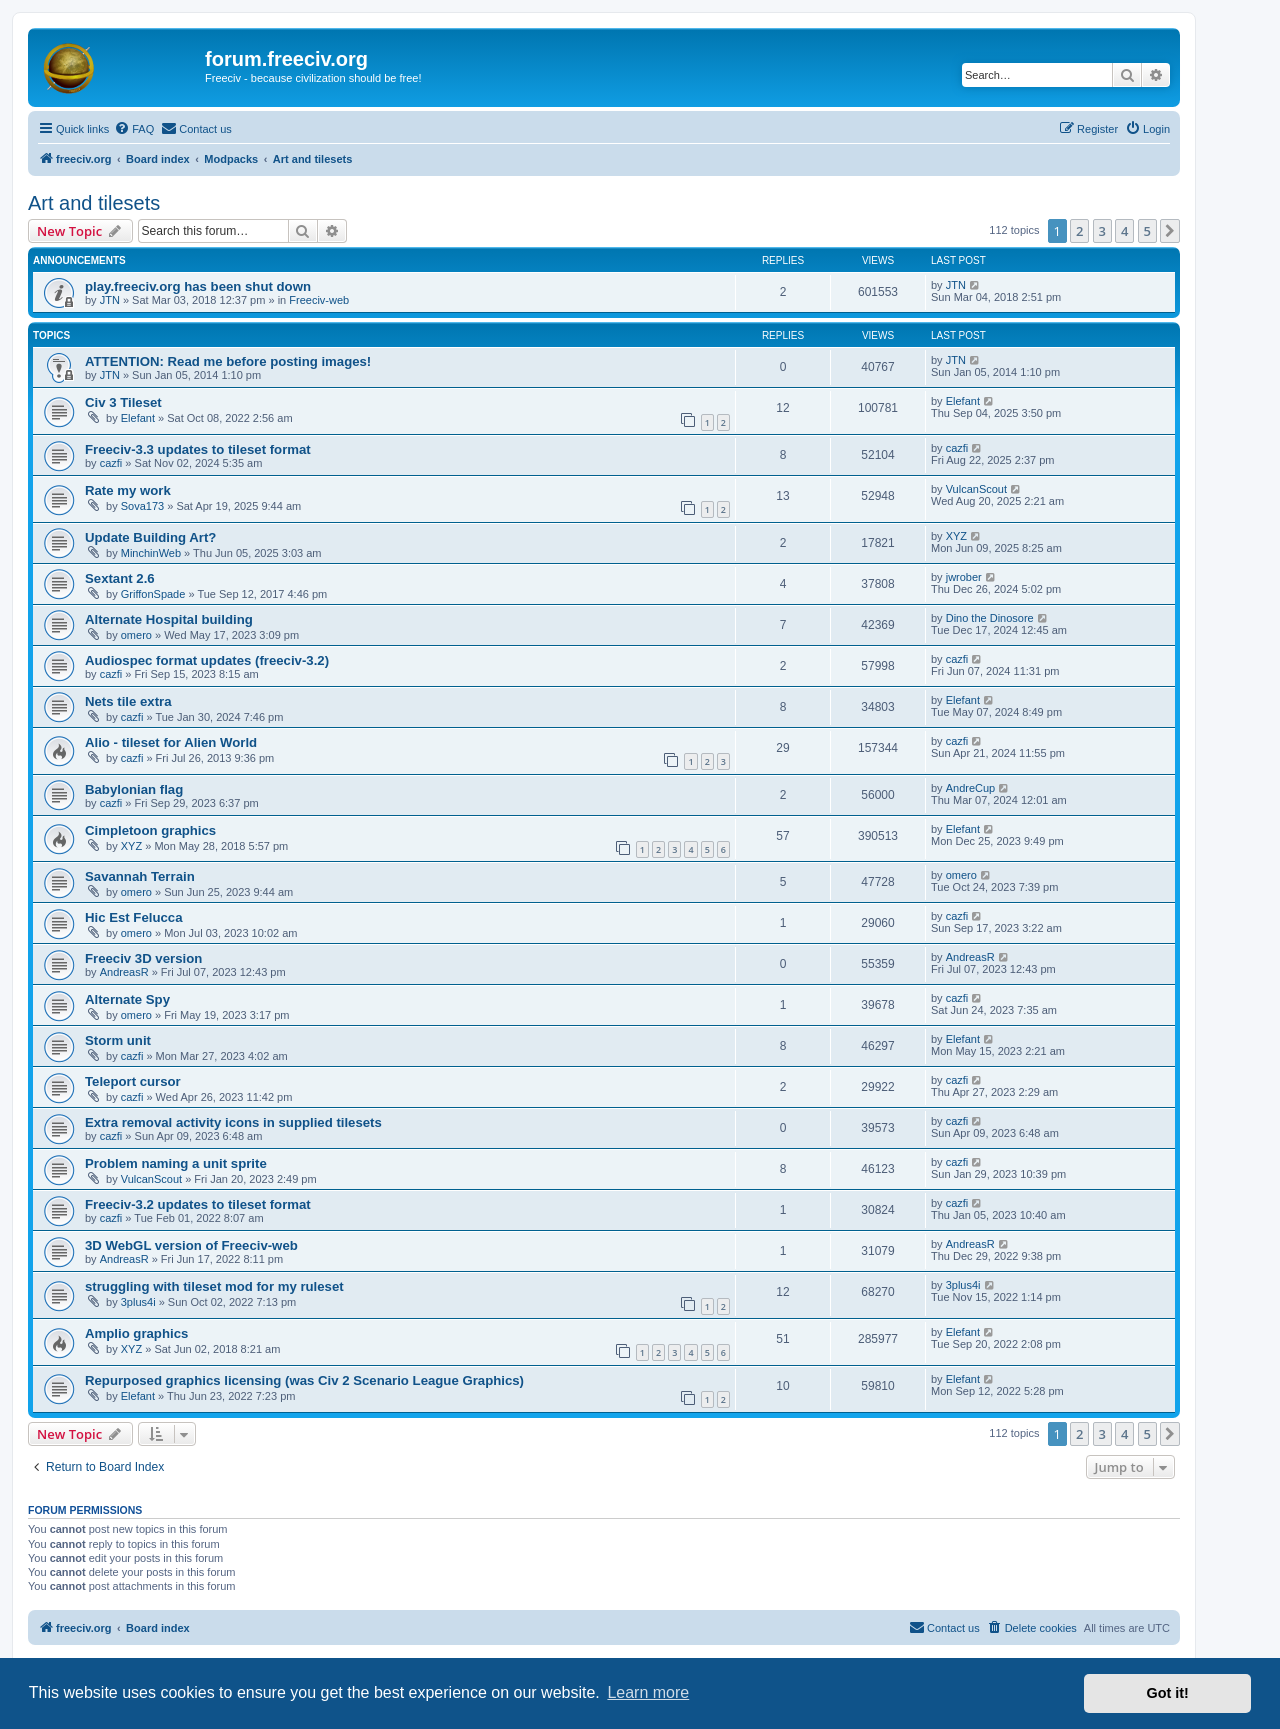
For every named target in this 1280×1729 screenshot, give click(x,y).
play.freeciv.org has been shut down (198, 286)
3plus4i (138, 1302)
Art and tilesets (94, 203)
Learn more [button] (648, 1692)
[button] (1170, 231)
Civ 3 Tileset (123, 402)
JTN (110, 300)
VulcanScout (976, 489)
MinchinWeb (151, 553)
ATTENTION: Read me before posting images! (228, 361)
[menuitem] (134, 129)
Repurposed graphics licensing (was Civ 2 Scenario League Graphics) (304, 1380)
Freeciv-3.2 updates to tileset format (198, 1204)
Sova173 (142, 506)
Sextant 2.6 (120, 578)
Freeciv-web (319, 300)
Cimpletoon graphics (150, 830)
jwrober (964, 577)
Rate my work (128, 490)
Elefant (138, 418)
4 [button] (1124, 231)
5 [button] (1147, 231)
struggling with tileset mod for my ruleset (214, 1286)
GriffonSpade (153, 594)
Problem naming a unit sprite (176, 1163)
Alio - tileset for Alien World (171, 742)
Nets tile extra (128, 701)
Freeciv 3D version (143, 958)
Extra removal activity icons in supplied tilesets (233, 1122)
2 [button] (1079, 231)
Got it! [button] (1168, 1693)
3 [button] (1102, 231)
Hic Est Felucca (133, 917)
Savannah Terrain (140, 876)
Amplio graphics (136, 1333)
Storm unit (118, 1040)
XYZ (956, 536)
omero (136, 635)
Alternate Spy (127, 999)
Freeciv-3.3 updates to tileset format (198, 449)
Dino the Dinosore (990, 618)
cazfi (111, 463)
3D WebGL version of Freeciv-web (191, 1245)
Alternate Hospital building (169, 619)
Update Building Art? (150, 537)
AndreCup (971, 788)
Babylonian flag (134, 789)
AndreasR (124, 972)
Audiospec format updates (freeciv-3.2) (207, 660)
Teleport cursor (133, 1081)
